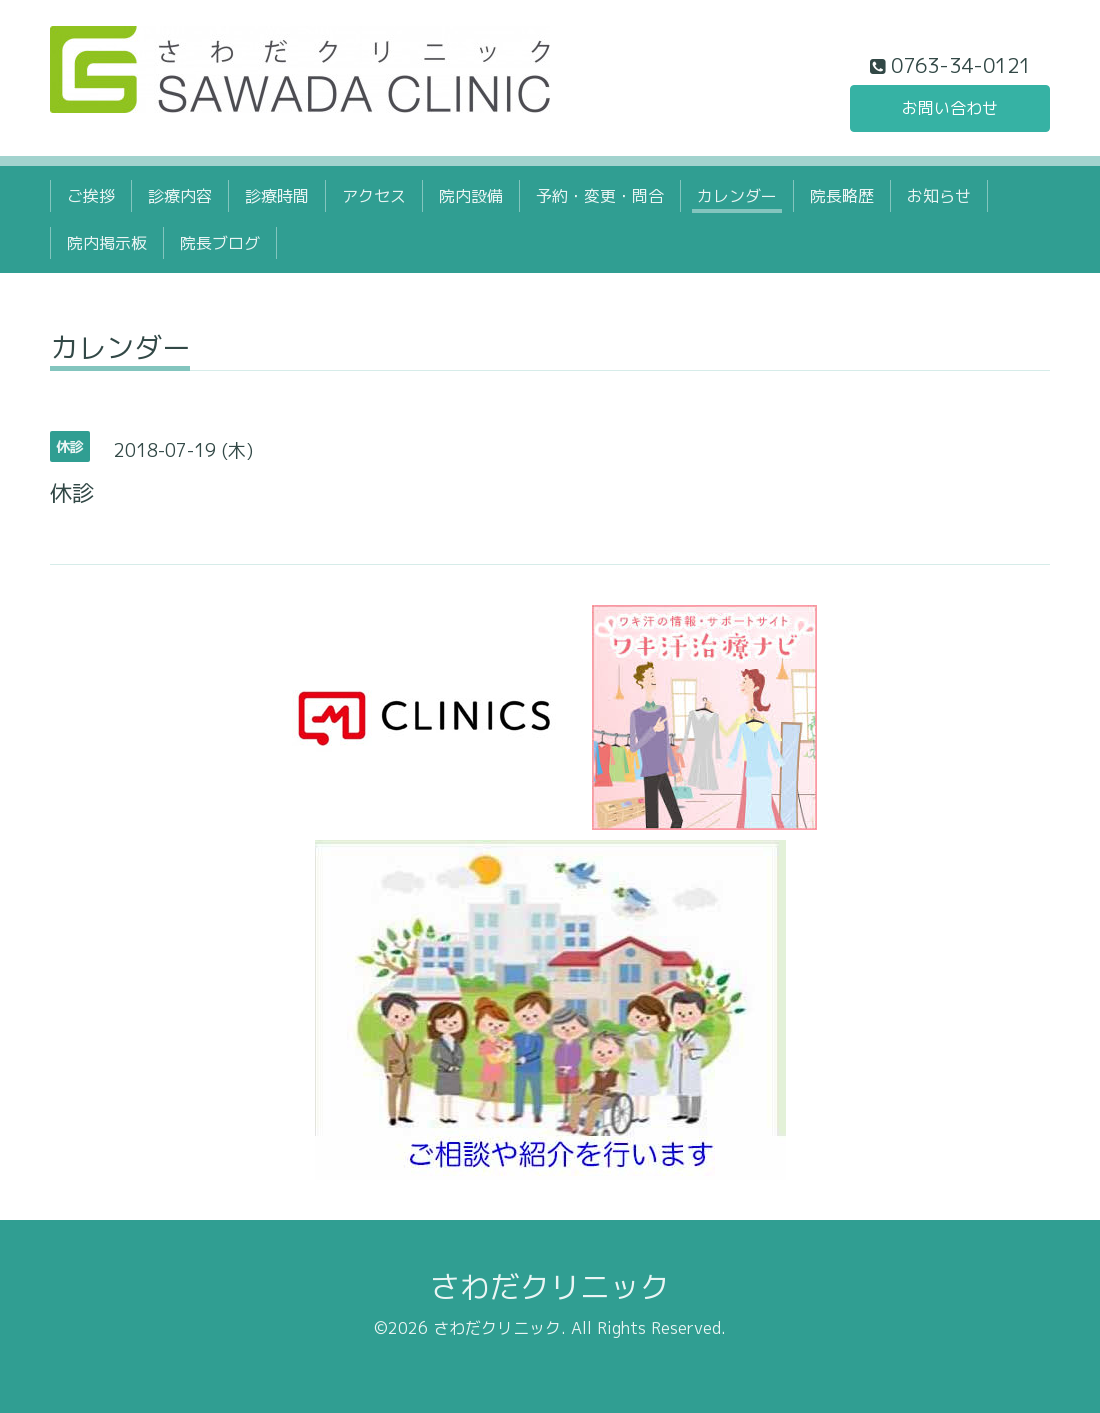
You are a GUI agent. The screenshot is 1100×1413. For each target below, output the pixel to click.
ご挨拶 (91, 196)
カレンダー (737, 196)
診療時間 (277, 196)
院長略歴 (842, 196)
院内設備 (471, 196)
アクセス (374, 196)
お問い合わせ (950, 108)
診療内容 (180, 196)
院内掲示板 (107, 243)
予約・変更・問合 (600, 196)
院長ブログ (220, 243)
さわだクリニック (550, 1287)
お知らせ (939, 196)
